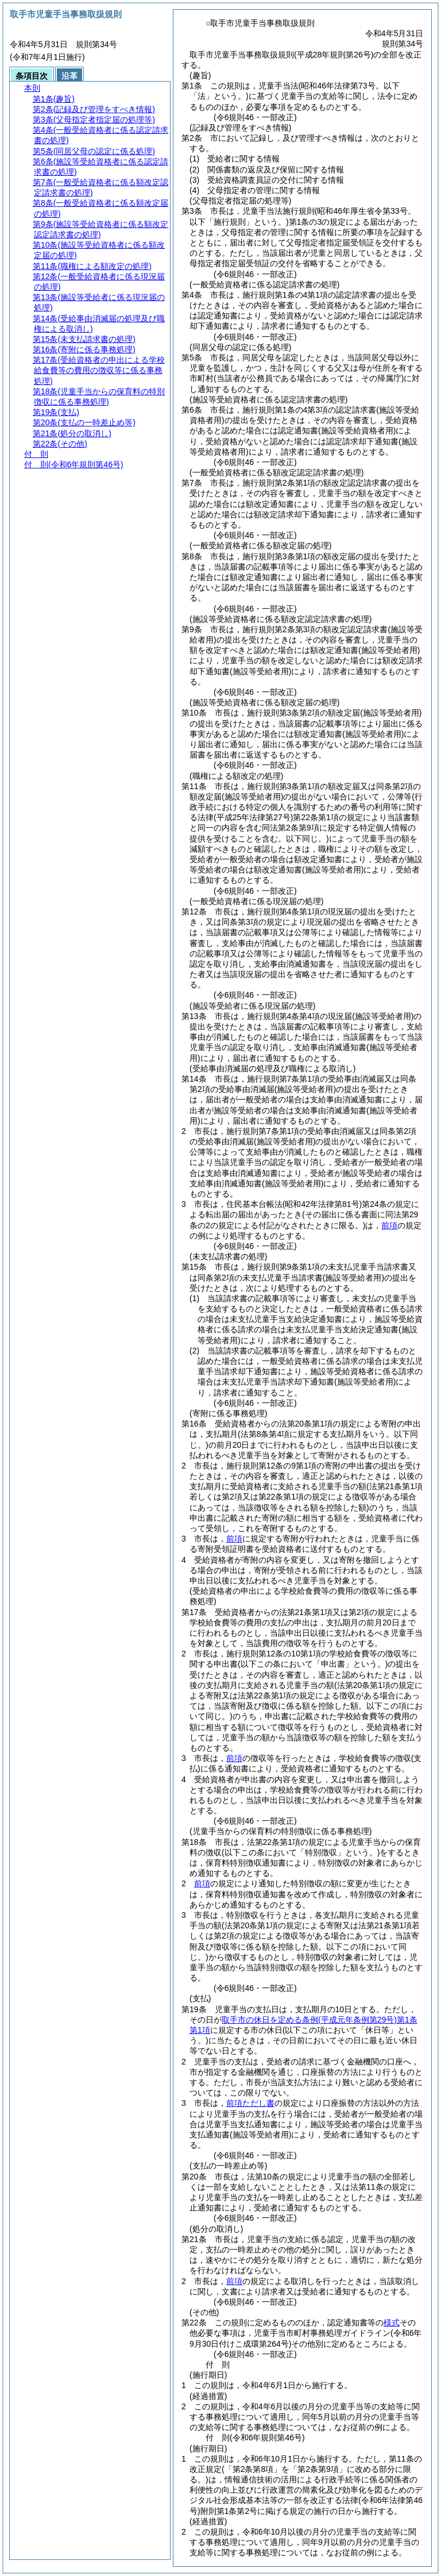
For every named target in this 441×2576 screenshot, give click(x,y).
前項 (389, 1225)
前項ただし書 (250, 2103)
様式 (392, 2322)
